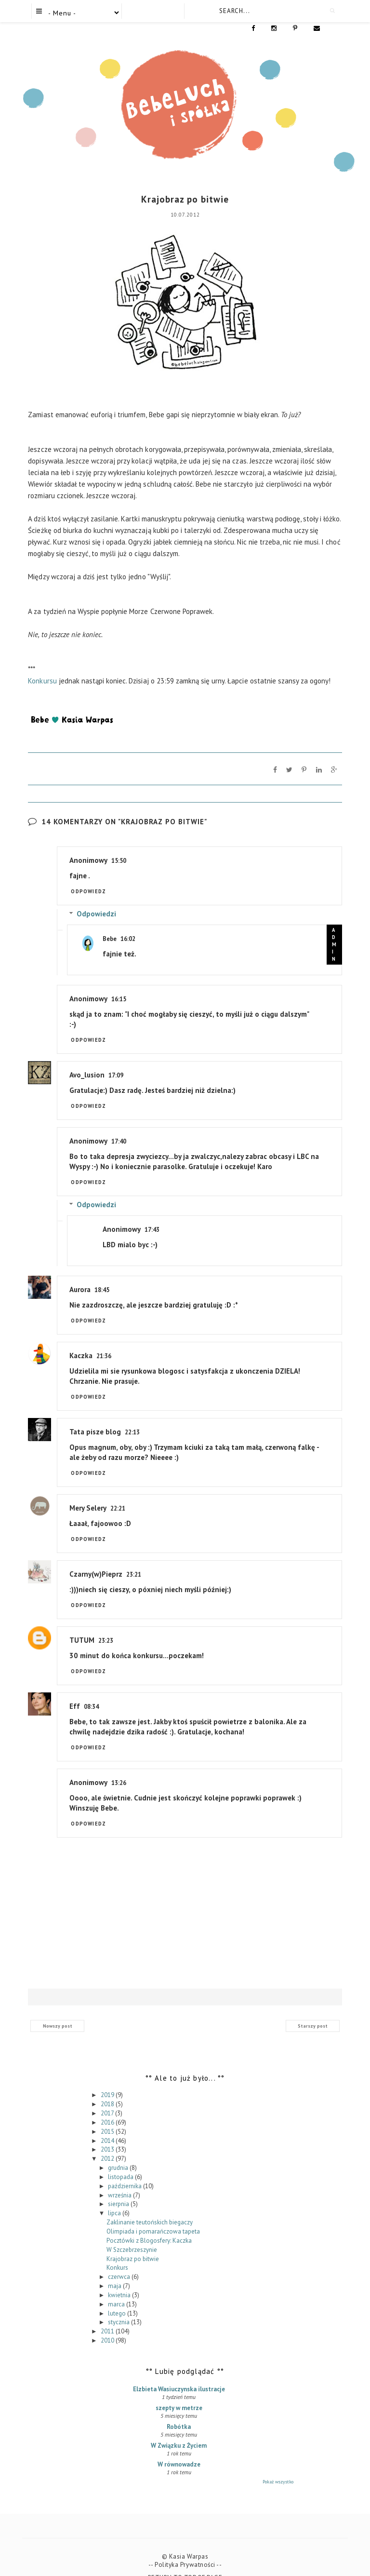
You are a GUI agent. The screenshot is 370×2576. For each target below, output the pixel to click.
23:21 (133, 1559)
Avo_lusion (87, 1059)
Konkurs (117, 2252)
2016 (108, 2107)
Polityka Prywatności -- (188, 2549)
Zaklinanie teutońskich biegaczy (149, 2207)
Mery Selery (87, 1492)
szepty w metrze (179, 2392)
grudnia (119, 2152)
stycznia (119, 2307)
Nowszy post (57, 2010)
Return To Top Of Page (185, 2562)
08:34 (91, 1691)
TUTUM (81, 1624)
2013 (108, 2134)
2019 (108, 2079)
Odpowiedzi (96, 898)
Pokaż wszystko (278, 2466)
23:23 (105, 1625)
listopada (121, 2161)
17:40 (118, 1126)
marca (117, 2288)
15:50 (118, 845)
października (125, 2170)
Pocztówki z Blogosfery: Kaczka (149, 2225)
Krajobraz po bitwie (132, 2243)
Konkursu (42, 665)
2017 (108, 2098)
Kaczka (80, 1340)
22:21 (117, 1493)
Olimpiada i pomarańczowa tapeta (153, 2216)
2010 (108, 2325)
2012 (108, 2143)
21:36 (103, 1340)
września (120, 2179)
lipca (115, 2198)
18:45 (101, 1274)
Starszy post (313, 2010)
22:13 (132, 1417)
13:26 (118, 1767)
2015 (108, 2116)
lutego (117, 2297)
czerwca (120, 2261)
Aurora (80, 1274)
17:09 (115, 1060)
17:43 (152, 1214)
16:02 (127, 923)
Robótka (179, 2411)
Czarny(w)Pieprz (95, 1558)
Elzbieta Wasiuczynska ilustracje (179, 2374)
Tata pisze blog (95, 1416)
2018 (108, 2089)
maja (115, 2270)
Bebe (110, 923)
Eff (74, 1690)
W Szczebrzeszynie (131, 2234)
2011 (108, 2316)
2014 (108, 2125)
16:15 (118, 984)
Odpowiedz (88, 875)
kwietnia (120, 2280)
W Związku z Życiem (179, 2430)
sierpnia (119, 2188)
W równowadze (179, 2449)
